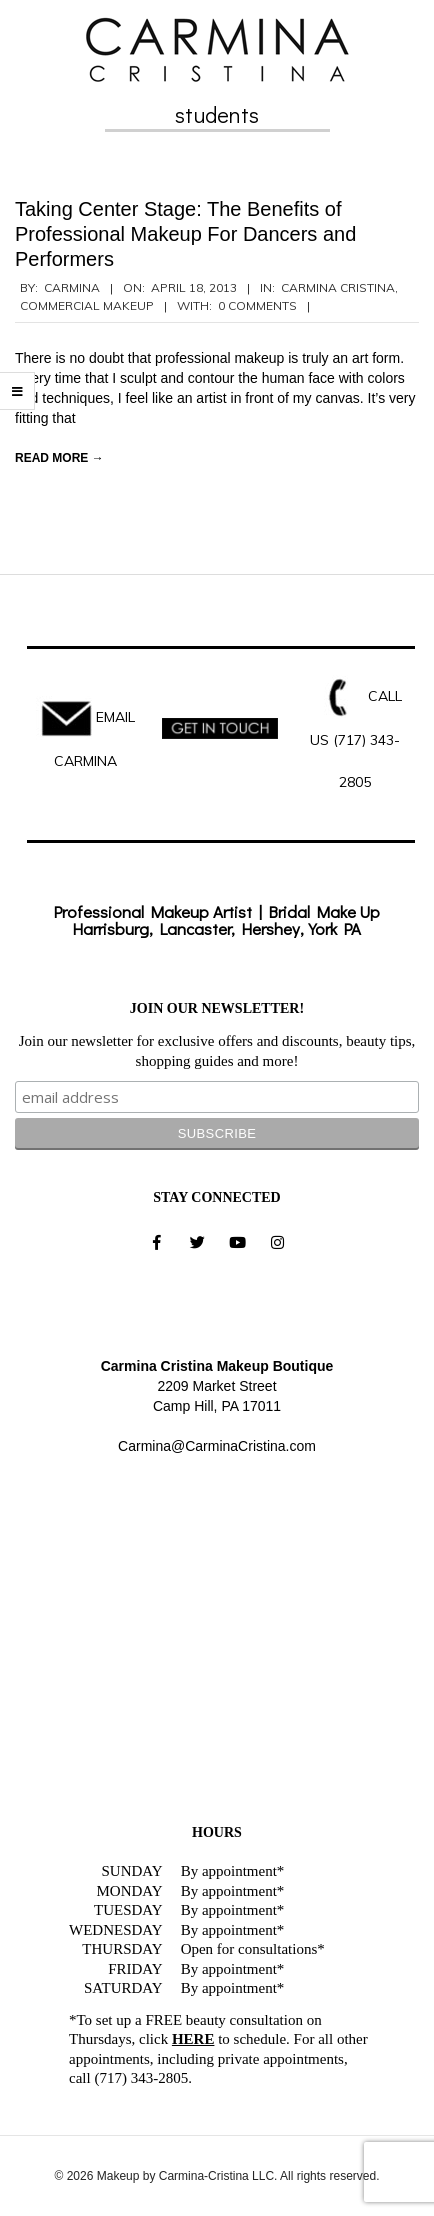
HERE (193, 2039)
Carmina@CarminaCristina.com (217, 1446)
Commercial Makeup (87, 305)
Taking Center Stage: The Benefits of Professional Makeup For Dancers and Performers (185, 234)
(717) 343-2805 (141, 2078)
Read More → (59, 458)
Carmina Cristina (338, 287)
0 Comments (257, 305)
